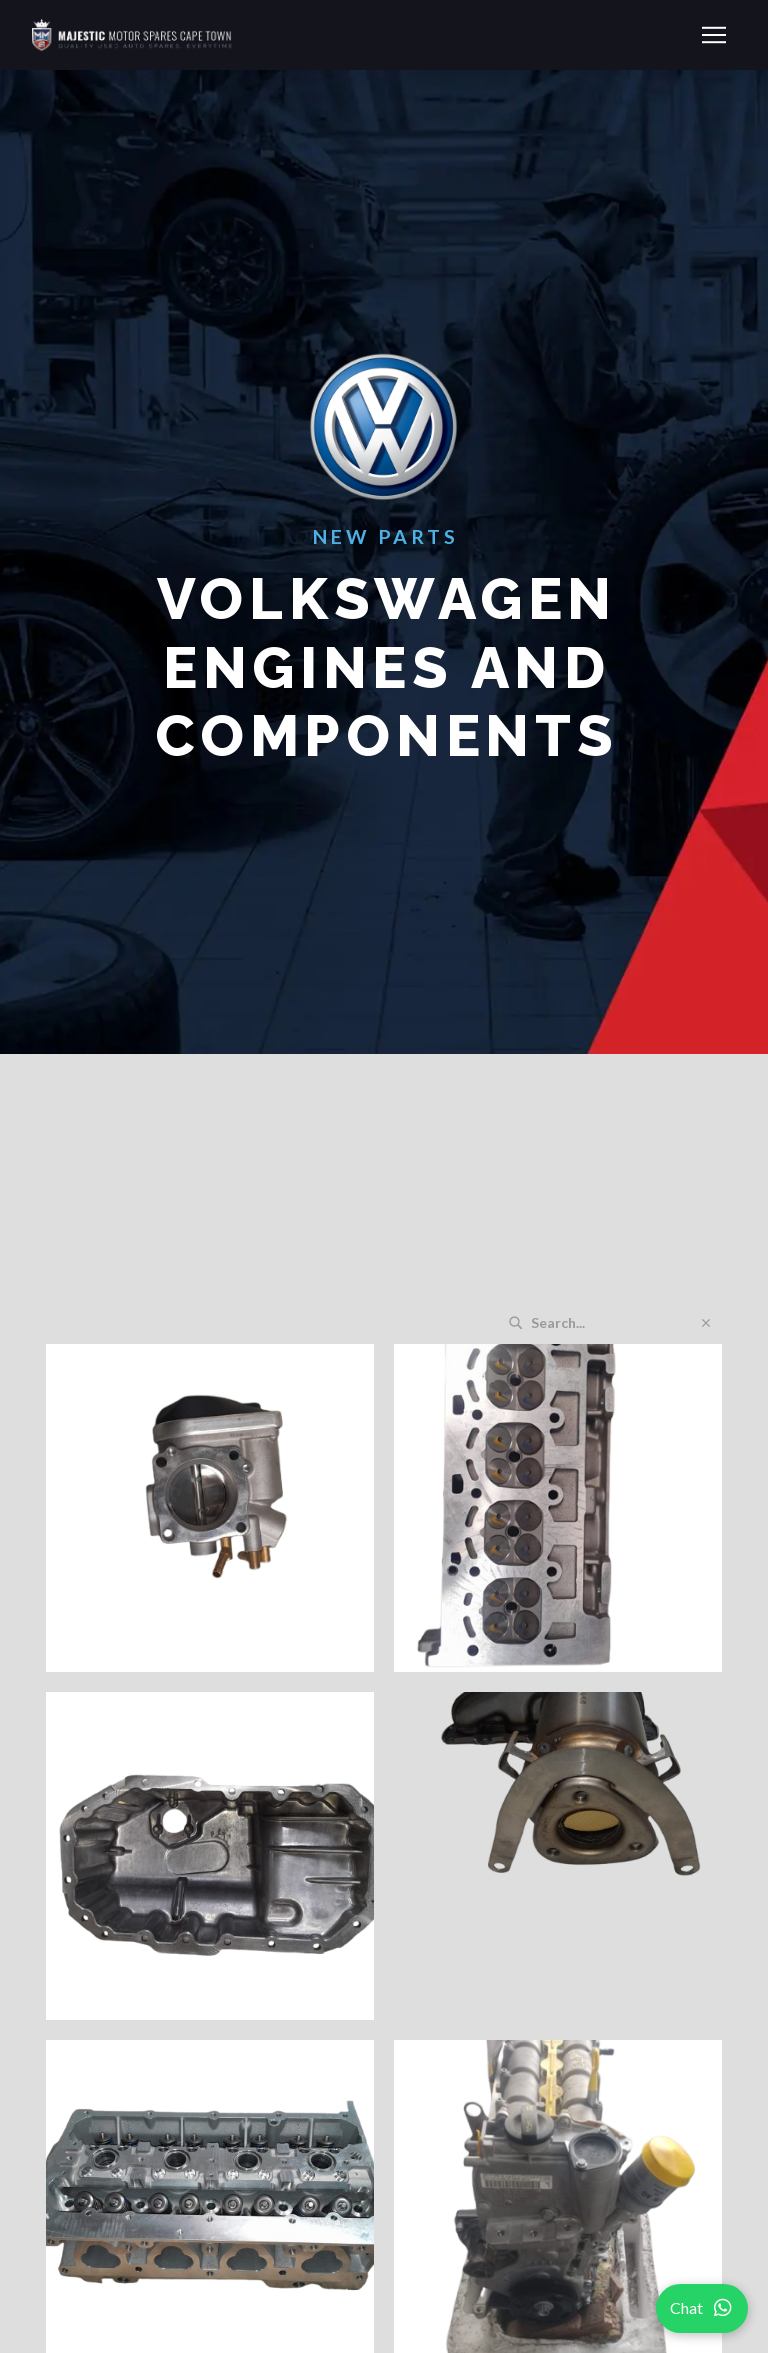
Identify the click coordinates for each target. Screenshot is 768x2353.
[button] (714, 35)
